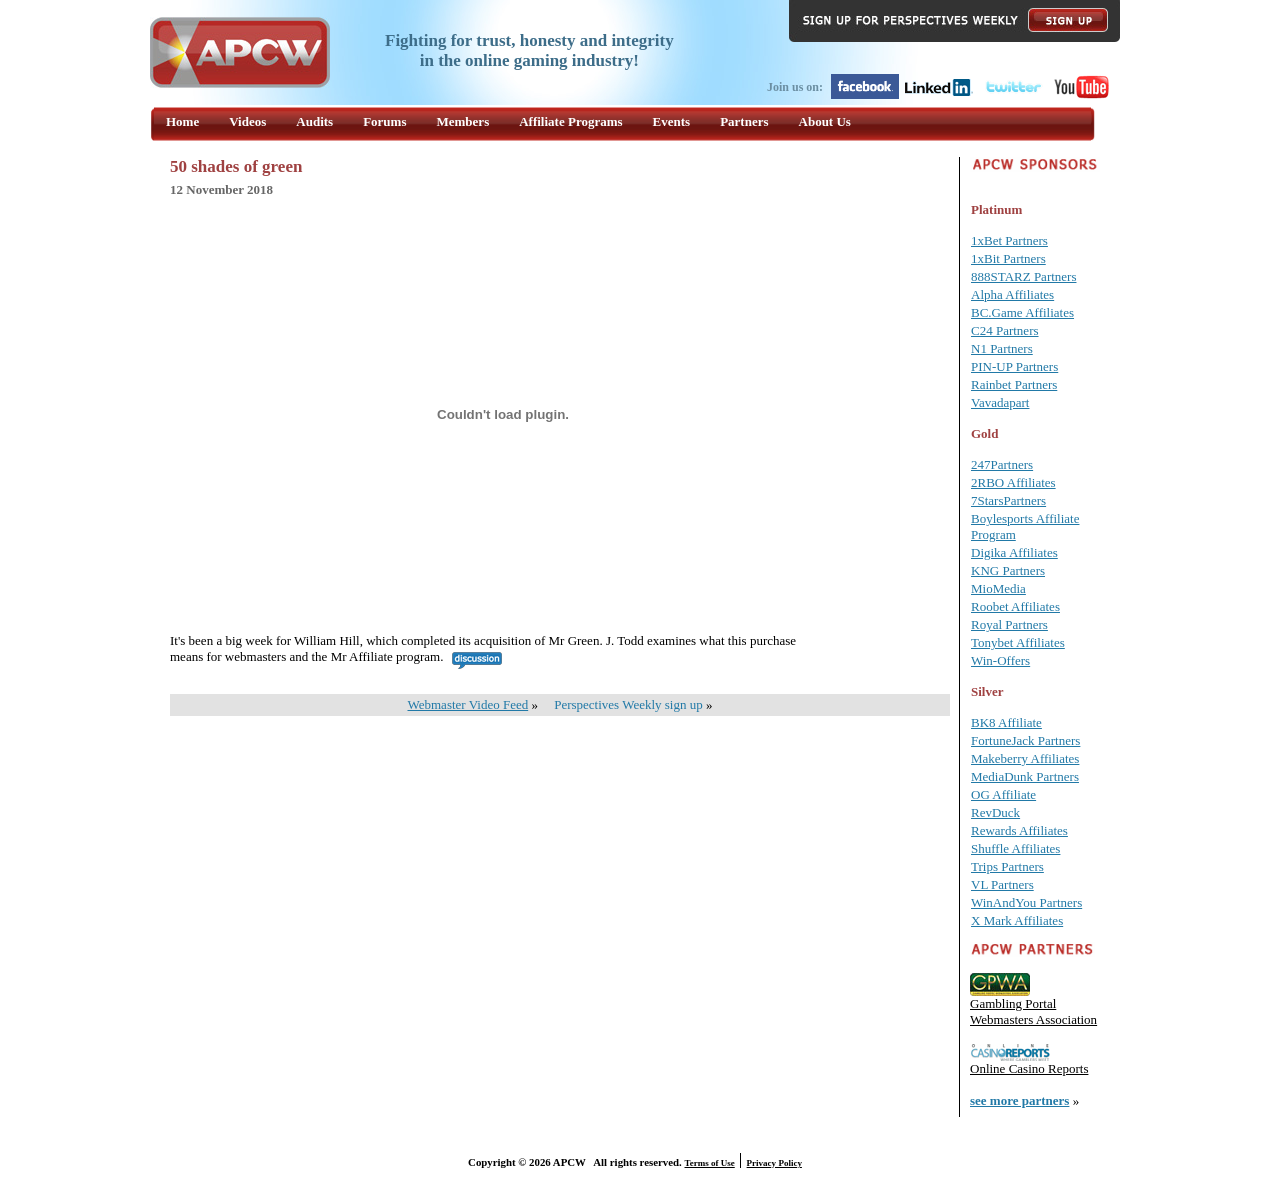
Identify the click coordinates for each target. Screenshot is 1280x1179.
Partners (744, 121)
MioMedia (998, 588)
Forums (384, 121)
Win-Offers (1000, 660)
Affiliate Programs (570, 121)
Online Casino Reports (1029, 1068)
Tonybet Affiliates (1018, 642)
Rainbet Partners (1014, 384)
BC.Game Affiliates (1022, 312)
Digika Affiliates (1014, 552)
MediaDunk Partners (1025, 776)
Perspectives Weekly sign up (628, 704)
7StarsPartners (1008, 500)
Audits (314, 121)
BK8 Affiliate (1006, 722)
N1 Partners (1002, 348)
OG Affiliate (1003, 794)
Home (182, 121)
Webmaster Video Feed (468, 704)
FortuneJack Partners (1025, 740)
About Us (825, 121)
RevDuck (995, 812)
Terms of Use (710, 1163)
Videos (247, 121)
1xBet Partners (1009, 240)
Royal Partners (1009, 624)
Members (463, 121)
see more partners (1019, 1100)
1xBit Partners (1008, 258)
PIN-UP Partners (1014, 366)
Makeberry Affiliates (1025, 758)
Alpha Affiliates (1012, 294)
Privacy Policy (774, 1163)
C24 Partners (1005, 330)
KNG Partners (1008, 570)
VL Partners (1002, 884)
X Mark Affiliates (1017, 920)
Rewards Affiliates (1019, 830)
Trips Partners (1007, 866)
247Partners (1002, 464)
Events (672, 121)
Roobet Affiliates (1015, 606)
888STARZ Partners (1023, 276)
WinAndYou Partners (1026, 902)
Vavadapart (1000, 402)
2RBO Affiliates (1013, 482)
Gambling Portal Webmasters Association (1033, 1011)
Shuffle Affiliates (1015, 848)
